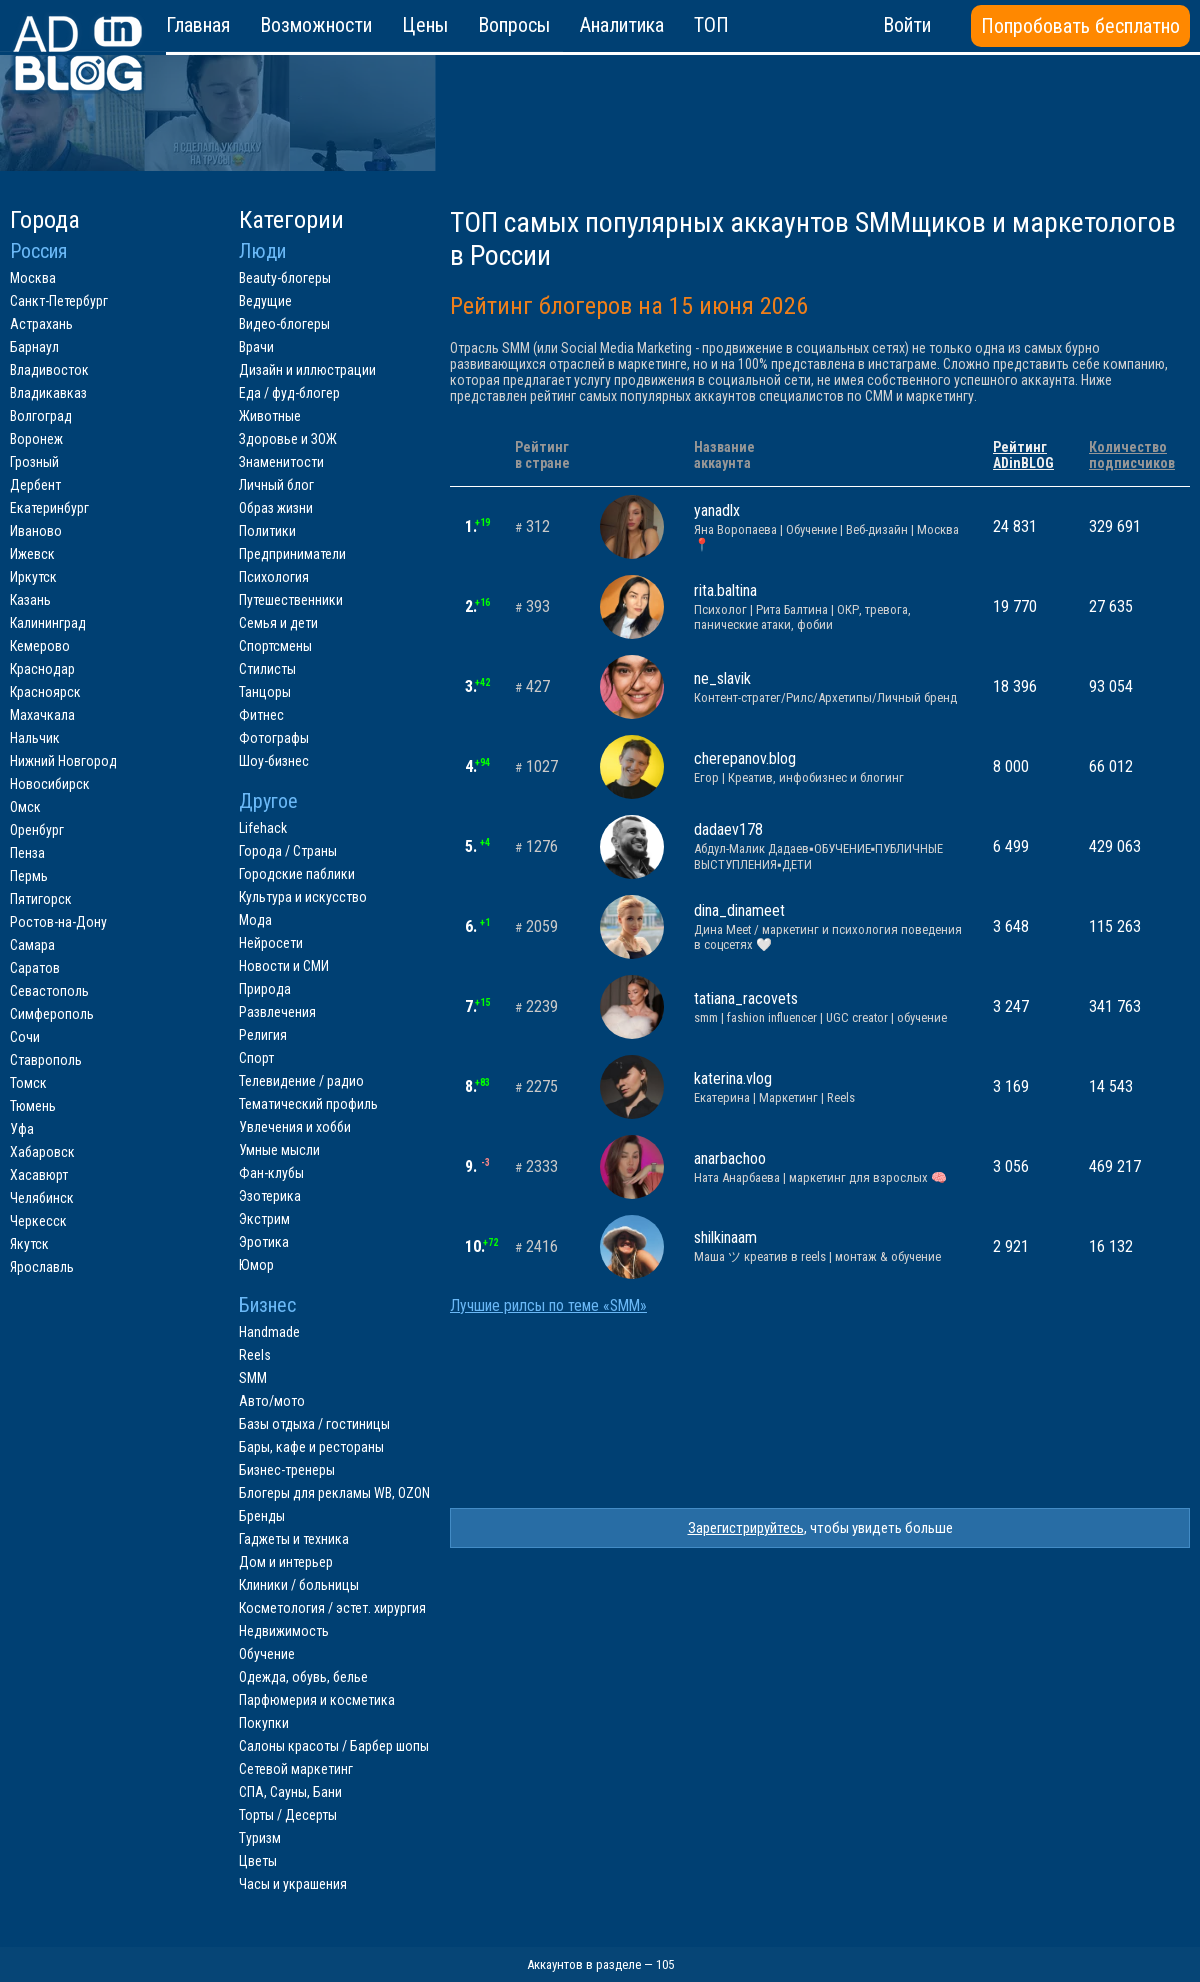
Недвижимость (284, 1631)
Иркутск (33, 577)
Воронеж (36, 439)
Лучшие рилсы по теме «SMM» (548, 1306)
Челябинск (42, 1198)
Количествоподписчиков (1132, 455)
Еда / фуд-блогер (289, 393)
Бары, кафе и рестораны (311, 1447)
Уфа (22, 1129)
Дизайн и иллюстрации (307, 370)
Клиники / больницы (299, 1585)
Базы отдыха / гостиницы (314, 1424)
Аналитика (622, 25)
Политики (267, 531)
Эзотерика (270, 1196)
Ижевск (32, 554)
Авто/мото (272, 1401)
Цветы (258, 1861)
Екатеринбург (49, 508)
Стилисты (267, 669)
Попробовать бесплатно (1080, 26)
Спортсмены (275, 646)
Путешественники (291, 600)
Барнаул (34, 347)
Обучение (267, 1654)
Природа (265, 989)
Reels (255, 1355)
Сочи (25, 1037)
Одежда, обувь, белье (303, 1677)
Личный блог (276, 485)
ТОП (711, 25)
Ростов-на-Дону (58, 922)
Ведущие (265, 301)
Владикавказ (48, 393)
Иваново (36, 531)
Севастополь (49, 991)
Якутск (29, 1244)
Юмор (256, 1265)
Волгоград (41, 416)
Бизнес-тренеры (287, 1470)
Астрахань (41, 324)
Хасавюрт (39, 1175)
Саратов (35, 968)
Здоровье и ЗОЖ (288, 439)
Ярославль (42, 1267)
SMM (253, 1378)
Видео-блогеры (284, 324)
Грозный (34, 462)
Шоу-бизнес (274, 761)
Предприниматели (292, 554)
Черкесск (38, 1221)
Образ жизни (276, 508)
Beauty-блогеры (285, 278)
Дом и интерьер (286, 1562)
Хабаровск (42, 1152)
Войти (907, 25)
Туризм (260, 1838)
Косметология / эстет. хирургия (332, 1608)
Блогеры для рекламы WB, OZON (334, 1493)
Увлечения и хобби (295, 1127)
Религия (263, 1035)
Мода (255, 920)
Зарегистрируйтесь (746, 1528)
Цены (425, 25)
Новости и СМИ (284, 966)
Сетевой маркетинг (296, 1769)
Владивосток (49, 370)
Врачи (256, 347)
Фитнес (261, 715)
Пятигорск (41, 899)
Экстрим (264, 1219)
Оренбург (37, 830)
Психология (274, 577)
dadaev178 (828, 846)
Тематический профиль (308, 1104)
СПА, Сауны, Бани (290, 1792)
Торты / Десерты (288, 1815)
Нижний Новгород (63, 761)
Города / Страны (288, 851)
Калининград (48, 623)
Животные (270, 416)
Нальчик (35, 738)
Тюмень (33, 1106)
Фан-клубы (271, 1173)
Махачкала (42, 715)
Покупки (264, 1723)
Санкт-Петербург (59, 301)
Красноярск (45, 692)
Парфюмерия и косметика (317, 1700)
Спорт (256, 1058)
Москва (33, 278)
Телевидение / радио (301, 1081)
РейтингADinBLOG (1023, 455)
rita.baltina (828, 606)
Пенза (27, 853)
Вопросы (514, 25)
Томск (28, 1083)
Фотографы (274, 738)
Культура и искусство (303, 897)
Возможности (316, 25)
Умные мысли (279, 1150)
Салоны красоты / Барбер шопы (334, 1746)
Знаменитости (281, 462)
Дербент (35, 485)
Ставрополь (46, 1060)
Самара (32, 945)
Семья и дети (278, 623)
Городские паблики (297, 874)
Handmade (269, 1332)
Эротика (264, 1242)
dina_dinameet (828, 926)
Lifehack (263, 828)
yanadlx (828, 526)
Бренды (262, 1516)
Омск (25, 807)
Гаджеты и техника (294, 1539)
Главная (198, 25)
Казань (30, 600)
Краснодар (42, 669)
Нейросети (271, 943)
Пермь (29, 876)
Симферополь (52, 1014)
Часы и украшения (293, 1884)
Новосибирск (50, 784)
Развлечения (277, 1012)
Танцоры (265, 692)
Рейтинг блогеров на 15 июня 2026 (629, 306)
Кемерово (40, 646)
